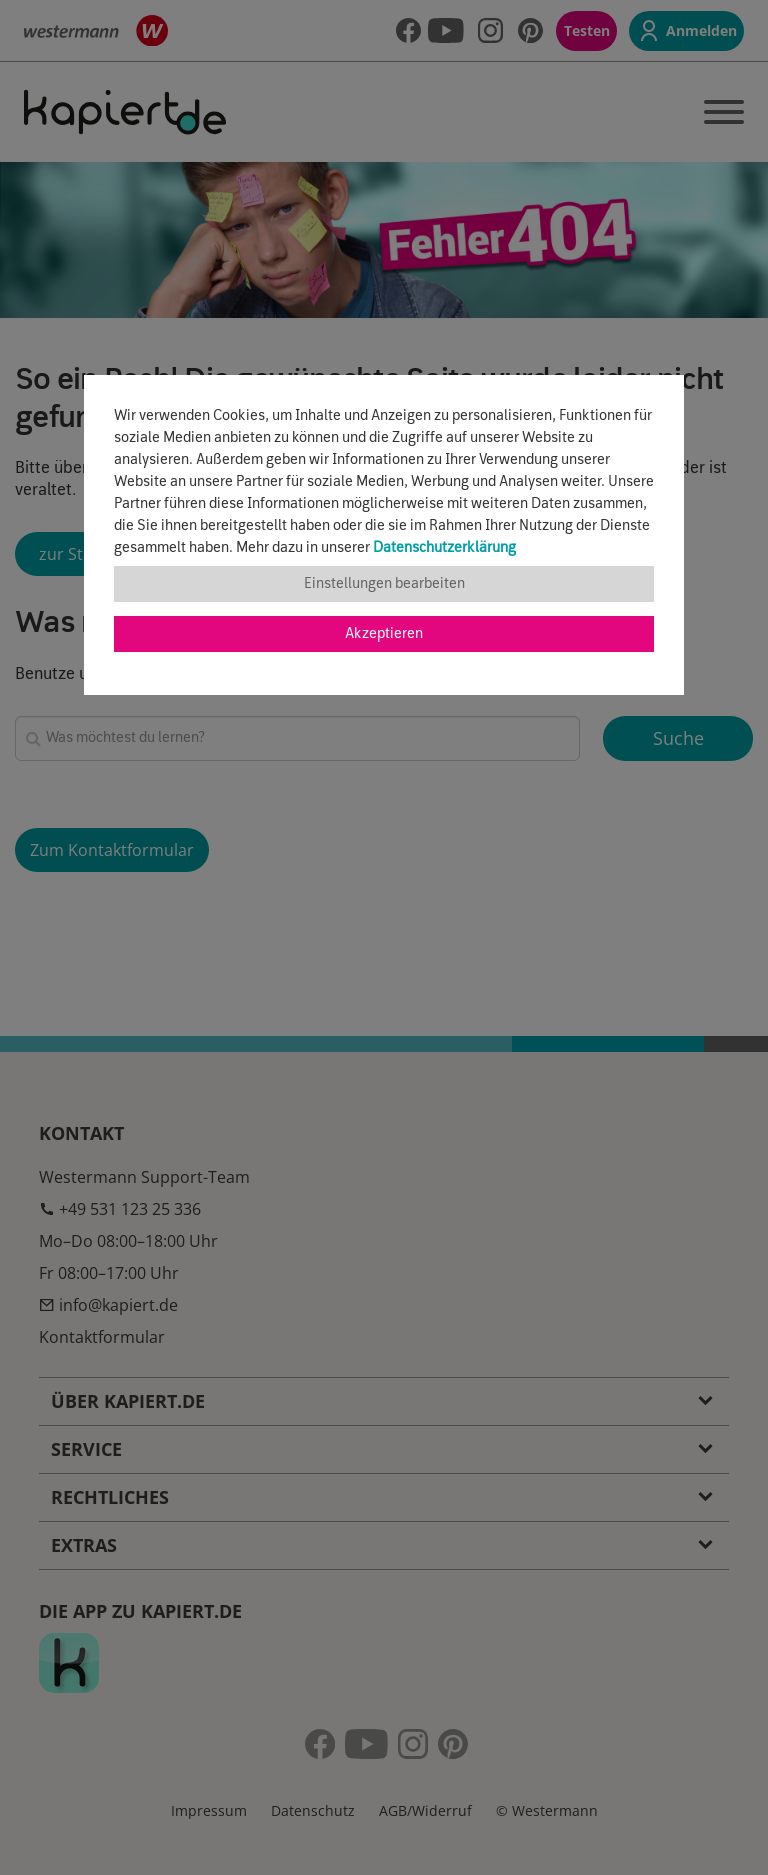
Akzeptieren (384, 634)
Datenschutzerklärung (444, 548)
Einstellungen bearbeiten (384, 584)
